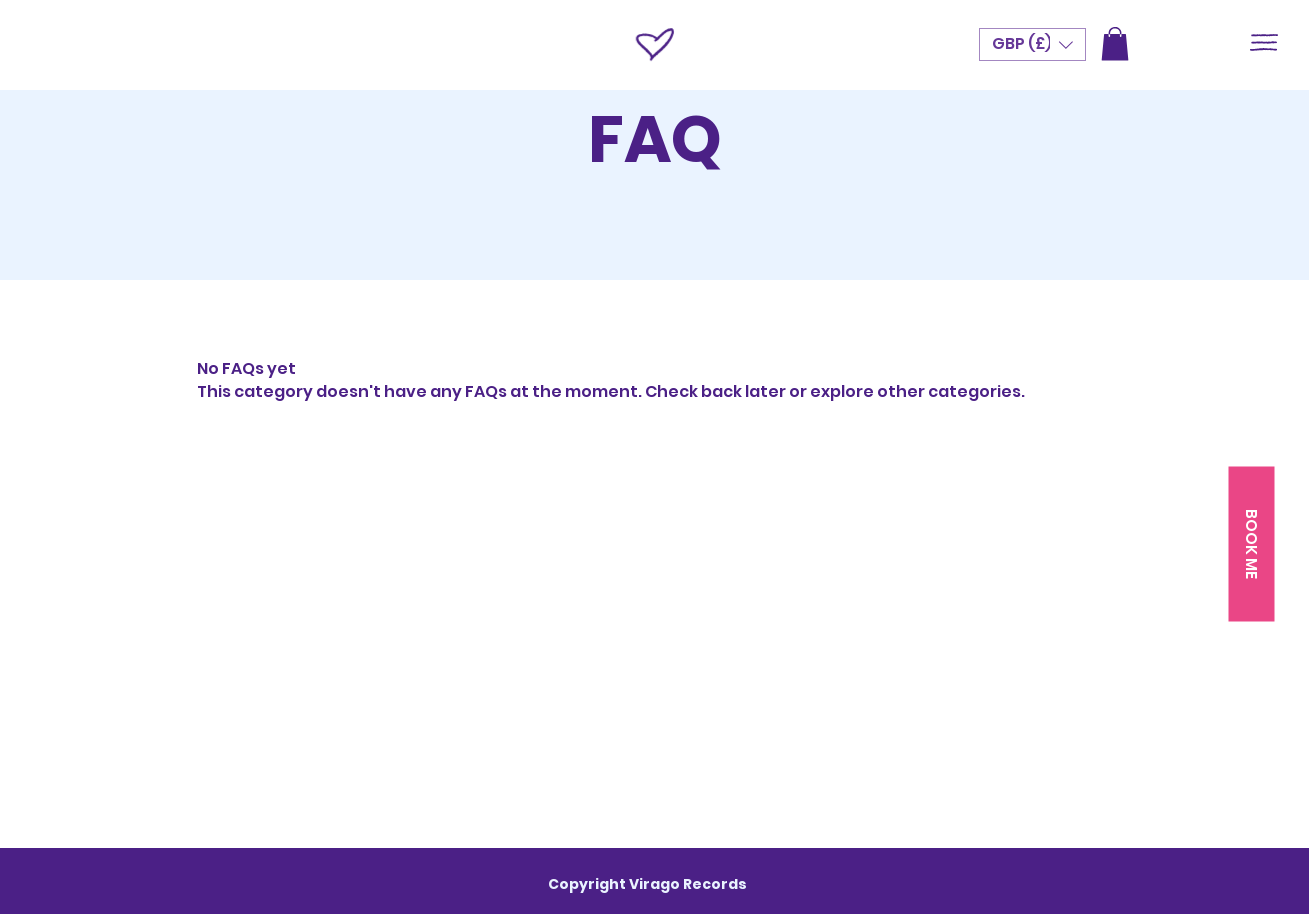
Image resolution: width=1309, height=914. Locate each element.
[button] (1264, 42)
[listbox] (1032, 44)
